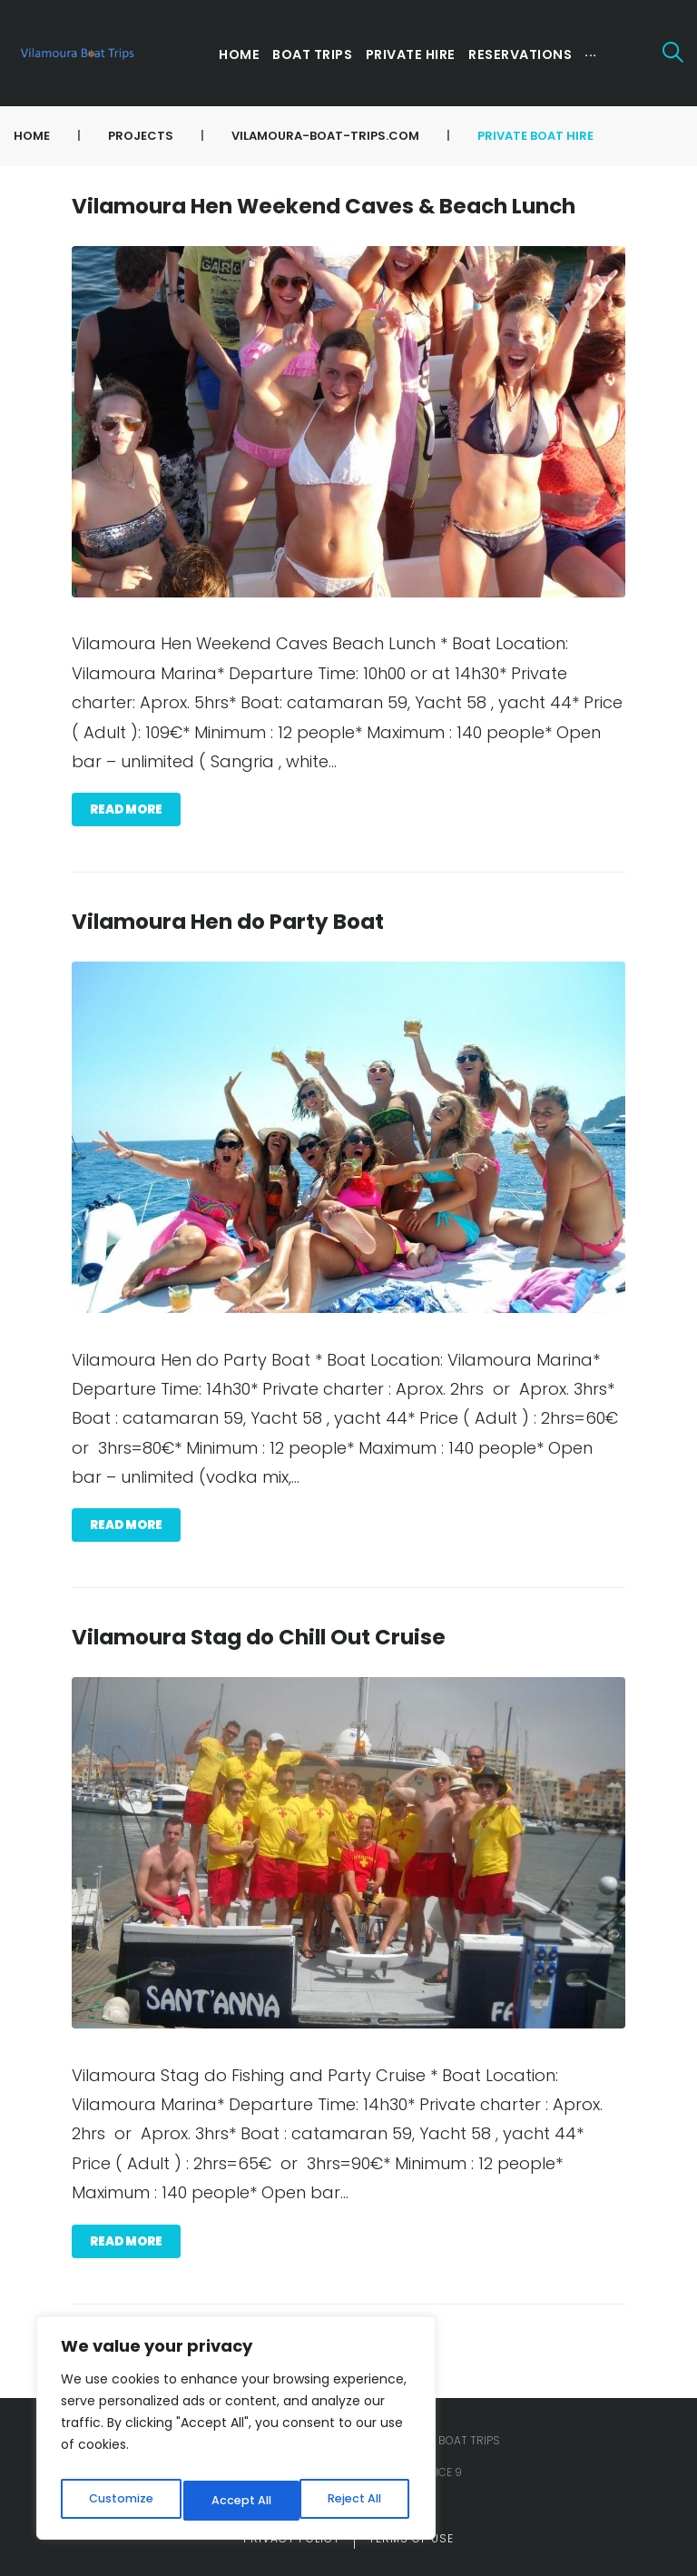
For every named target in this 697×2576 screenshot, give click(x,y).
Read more (126, 809)
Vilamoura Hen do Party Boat (228, 921)
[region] (236, 2433)
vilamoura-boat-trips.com (325, 135)
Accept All (354, 2501)
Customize (118, 2501)
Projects (140, 135)
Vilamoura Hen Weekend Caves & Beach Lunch (323, 206)
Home (32, 135)
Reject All (236, 2501)
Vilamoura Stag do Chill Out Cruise (259, 1637)
